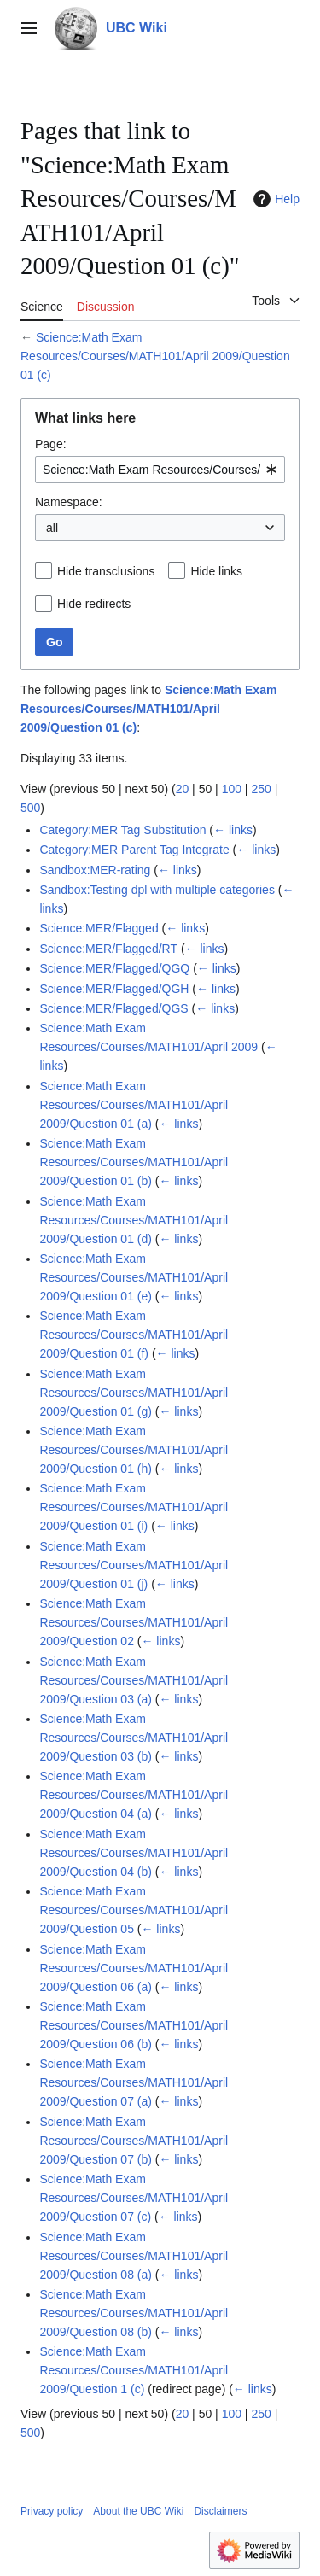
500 (30, 808)
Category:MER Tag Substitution (122, 830)
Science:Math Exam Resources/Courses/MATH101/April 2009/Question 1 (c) (133, 2370)
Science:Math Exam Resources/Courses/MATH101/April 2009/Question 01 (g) (133, 1392)
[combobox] (160, 469)
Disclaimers (220, 2511)
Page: (51, 444)
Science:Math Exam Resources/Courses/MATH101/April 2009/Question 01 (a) (133, 1104)
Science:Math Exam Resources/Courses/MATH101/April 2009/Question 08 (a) (133, 2255)
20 (182, 789)
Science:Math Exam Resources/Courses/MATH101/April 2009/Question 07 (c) (133, 2197)
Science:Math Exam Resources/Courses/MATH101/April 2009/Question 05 (133, 1910)
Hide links (216, 571)
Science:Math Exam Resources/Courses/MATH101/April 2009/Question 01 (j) (133, 1565)
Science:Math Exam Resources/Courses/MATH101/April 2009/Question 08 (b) (133, 2313)
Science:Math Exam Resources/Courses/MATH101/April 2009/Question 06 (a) (133, 1968)
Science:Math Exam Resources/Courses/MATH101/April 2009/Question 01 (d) (133, 1220)
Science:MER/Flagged (98, 928)
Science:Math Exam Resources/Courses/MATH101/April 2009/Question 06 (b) (133, 2025)
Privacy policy (51, 2511)
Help (274, 198)
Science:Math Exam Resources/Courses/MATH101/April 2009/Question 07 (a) (133, 2082)
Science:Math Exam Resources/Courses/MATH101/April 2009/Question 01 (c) (155, 356)
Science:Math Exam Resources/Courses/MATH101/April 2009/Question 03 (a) (133, 1680)
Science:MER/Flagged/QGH (114, 989)
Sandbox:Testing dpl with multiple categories (157, 890)
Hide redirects (94, 603)
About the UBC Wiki (138, 2511)
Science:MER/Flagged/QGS (113, 1008)
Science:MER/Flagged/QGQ (114, 968)
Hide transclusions (105, 571)
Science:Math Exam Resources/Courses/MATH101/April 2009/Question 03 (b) (133, 1737)
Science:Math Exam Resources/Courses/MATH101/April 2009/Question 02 (133, 1622)
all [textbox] (52, 527)
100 (231, 789)
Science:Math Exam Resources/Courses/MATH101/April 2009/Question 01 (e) (133, 1277)
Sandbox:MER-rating (94, 870)
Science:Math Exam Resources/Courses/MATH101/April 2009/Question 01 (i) (133, 1507)
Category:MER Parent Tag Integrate (134, 849)
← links (233, 830)
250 (261, 789)
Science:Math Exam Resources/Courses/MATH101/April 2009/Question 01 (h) (133, 1449)
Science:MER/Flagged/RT (108, 948)
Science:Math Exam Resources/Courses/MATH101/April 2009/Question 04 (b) (133, 1852)
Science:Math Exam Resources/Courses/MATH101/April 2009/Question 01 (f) (133, 1334)
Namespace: (68, 502)
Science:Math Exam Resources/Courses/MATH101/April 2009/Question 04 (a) (133, 1794)
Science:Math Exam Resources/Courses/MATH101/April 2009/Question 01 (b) (133, 1162)
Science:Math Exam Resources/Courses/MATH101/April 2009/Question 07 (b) (133, 2140)
